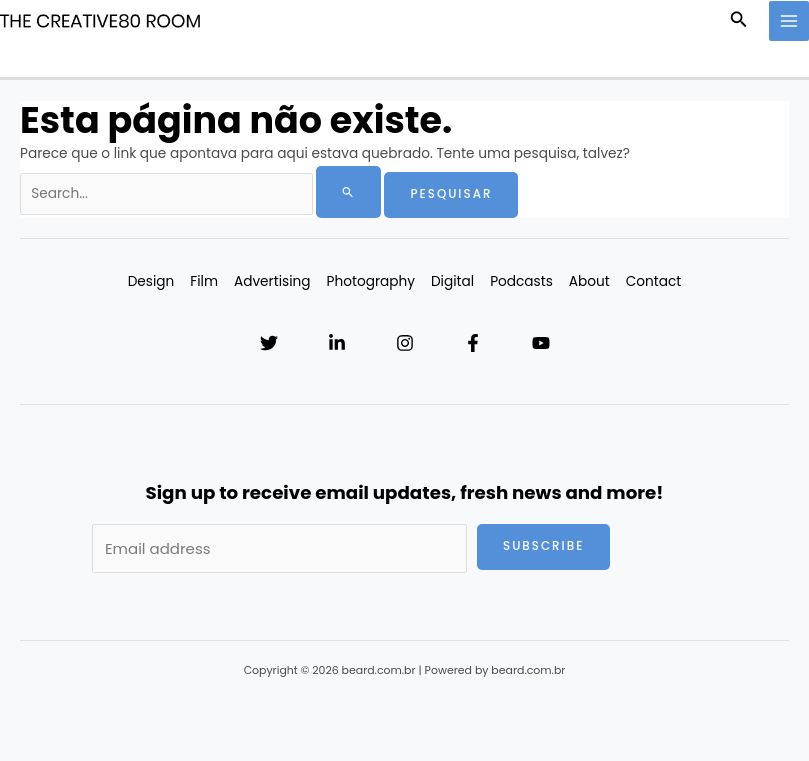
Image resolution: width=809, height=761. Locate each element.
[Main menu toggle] (789, 21)
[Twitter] (269, 343)
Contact (654, 281)
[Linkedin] (337, 343)
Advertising (272, 281)
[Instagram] (405, 343)
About (589, 281)
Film (204, 281)
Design (151, 281)
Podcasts (521, 281)
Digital (452, 281)
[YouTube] (541, 343)
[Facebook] (473, 343)
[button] (739, 21)
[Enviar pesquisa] (348, 192)
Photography (371, 281)
